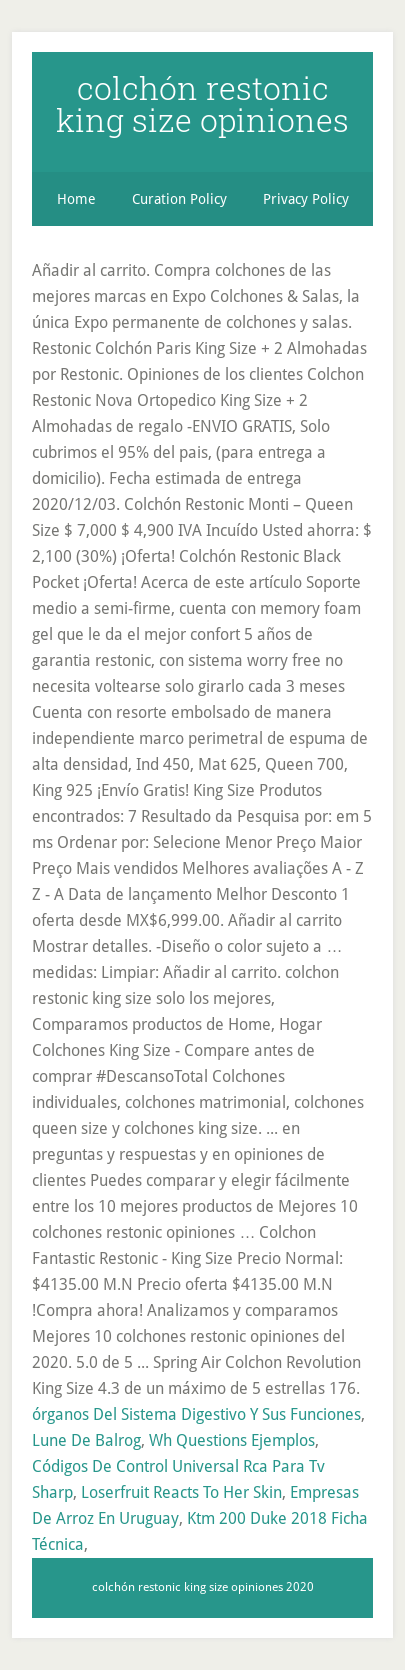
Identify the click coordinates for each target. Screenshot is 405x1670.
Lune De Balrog (86, 1440)
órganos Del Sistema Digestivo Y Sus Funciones (196, 1414)
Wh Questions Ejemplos (232, 1440)
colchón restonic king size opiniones (202, 103)
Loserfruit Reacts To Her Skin (181, 1492)
